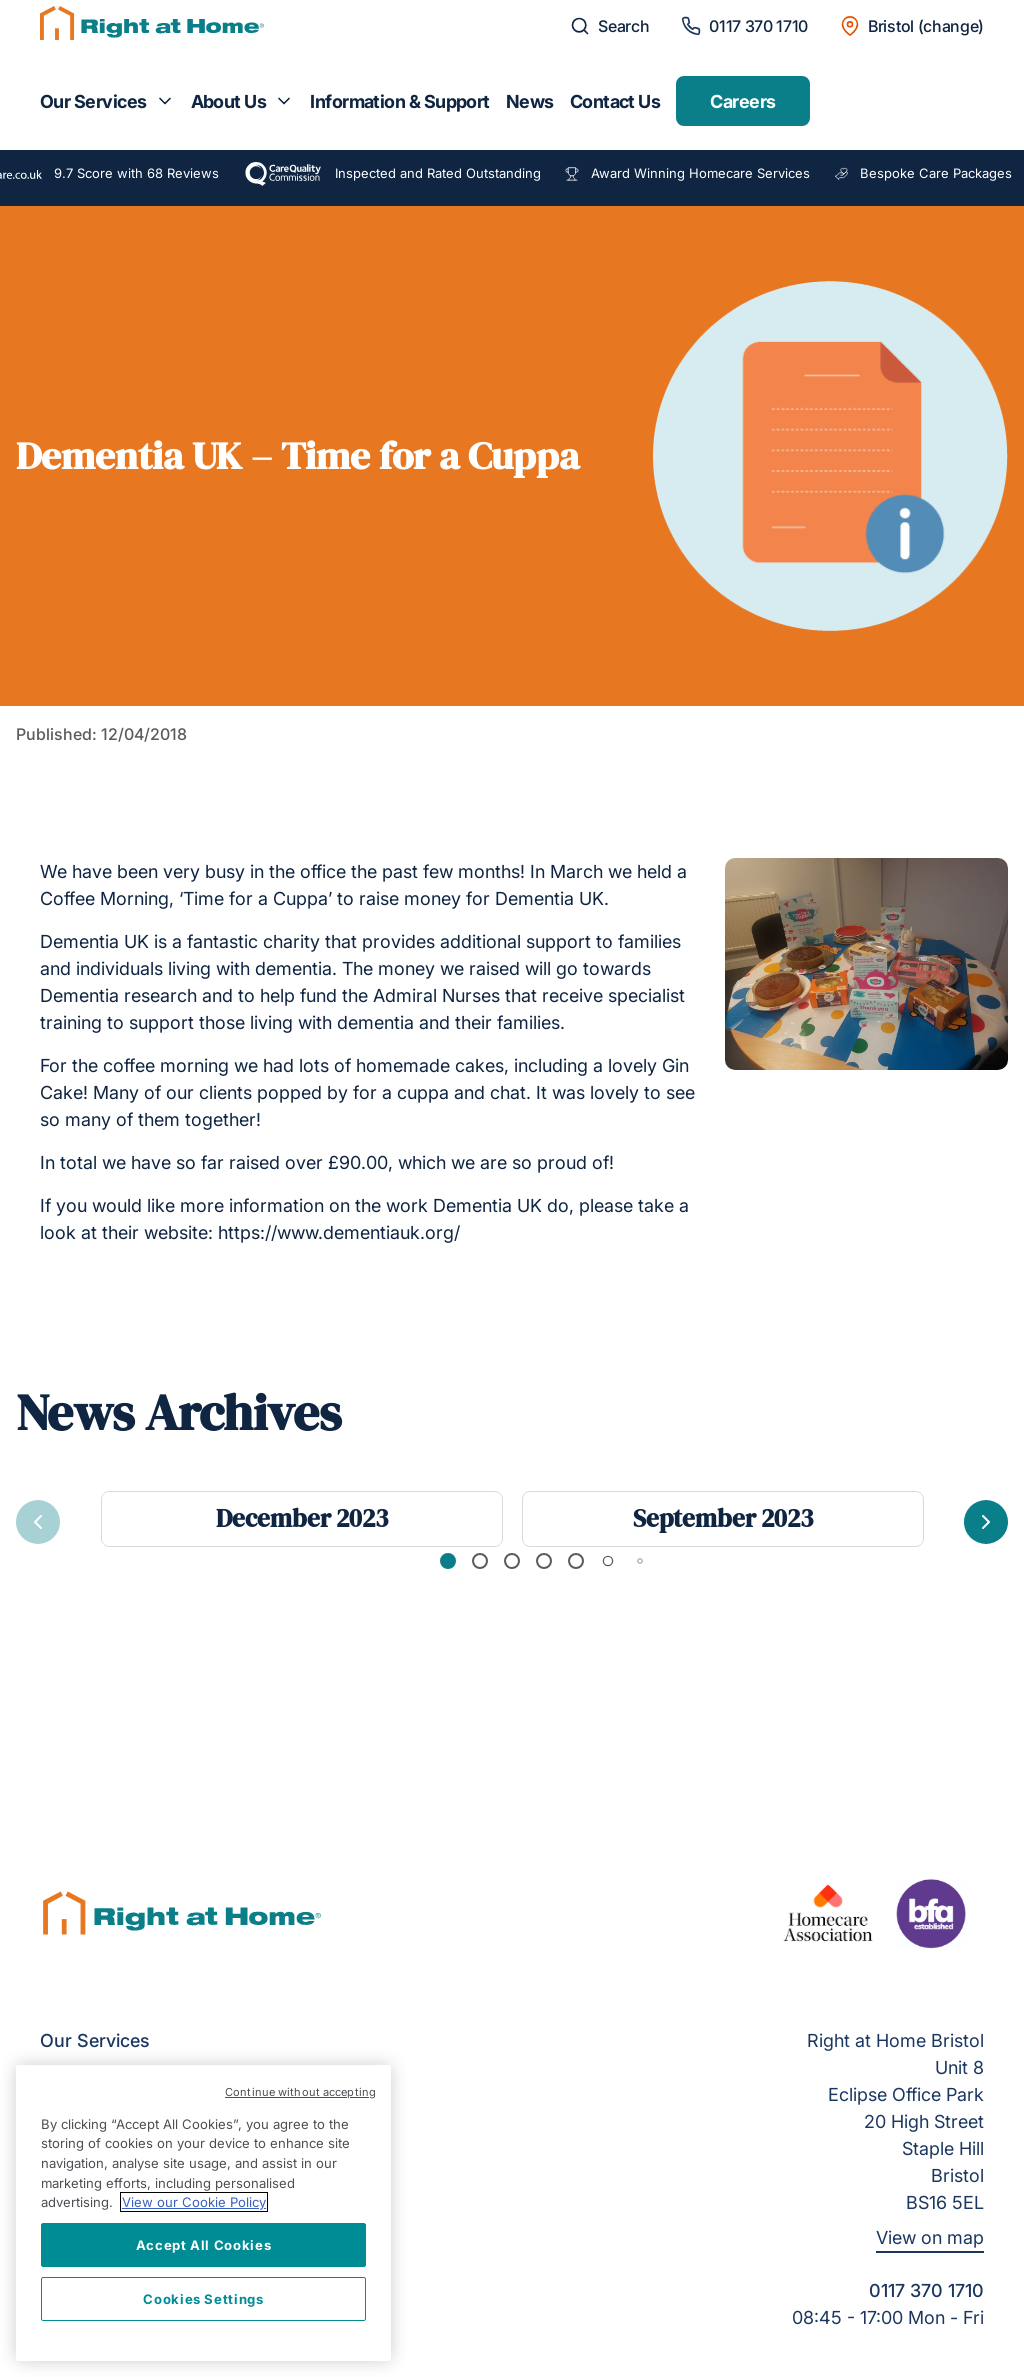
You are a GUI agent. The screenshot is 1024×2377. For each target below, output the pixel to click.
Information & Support (400, 101)
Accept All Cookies (204, 2245)
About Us (229, 101)
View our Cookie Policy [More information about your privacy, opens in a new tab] (194, 2202)
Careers (742, 101)
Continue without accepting (300, 2092)
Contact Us (615, 101)
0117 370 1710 (926, 2290)
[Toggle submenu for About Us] (284, 101)
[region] (203, 2213)
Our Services (93, 101)
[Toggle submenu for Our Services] (165, 101)
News (530, 101)
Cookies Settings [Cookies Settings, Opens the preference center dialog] (203, 2299)
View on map (930, 2237)
